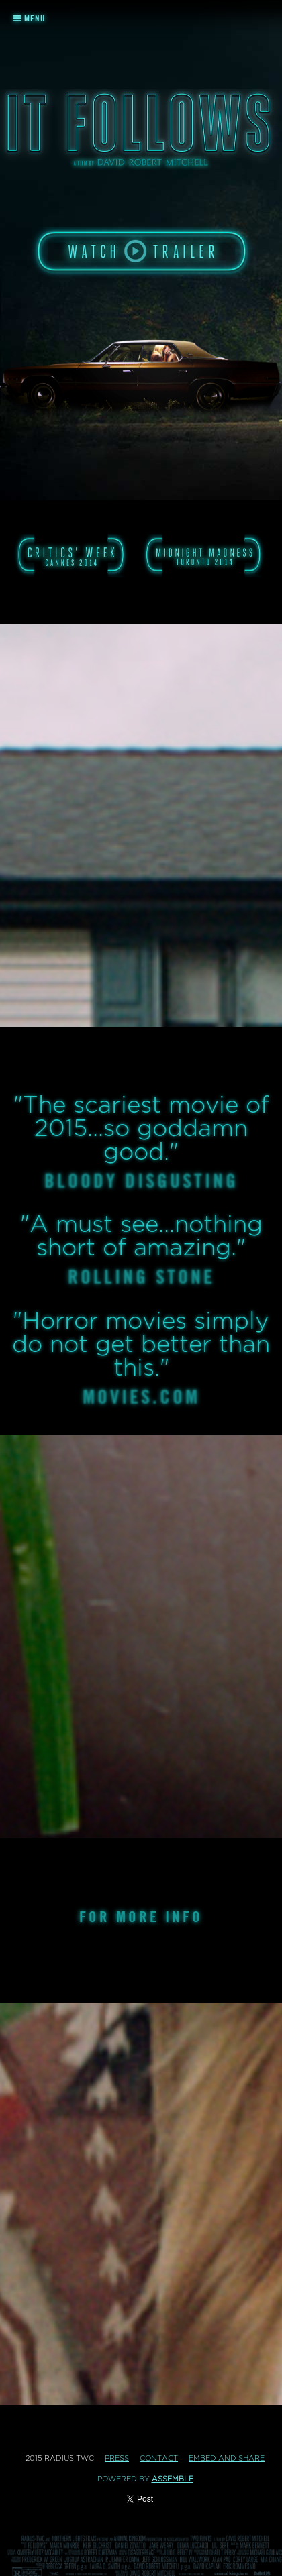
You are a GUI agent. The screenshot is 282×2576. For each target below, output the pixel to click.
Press (117, 2458)
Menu (29, 18)
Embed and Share (227, 2458)
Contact (159, 2458)
